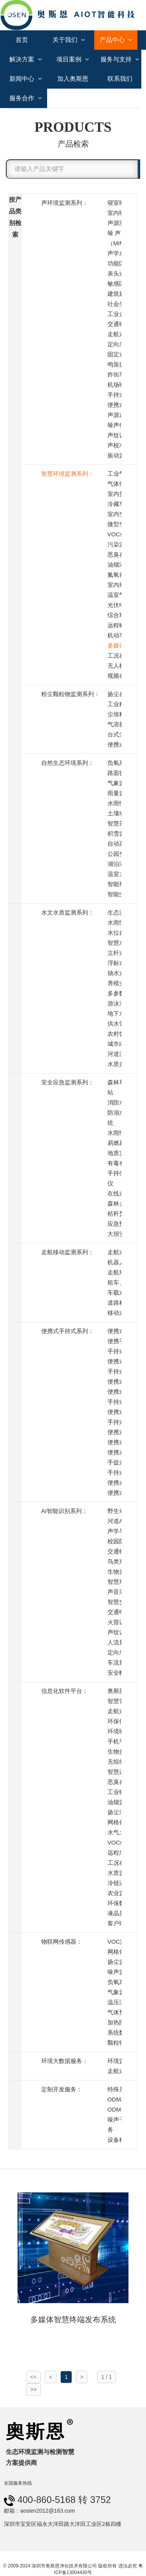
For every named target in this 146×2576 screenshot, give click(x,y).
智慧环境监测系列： (67, 473)
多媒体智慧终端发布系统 (73, 2319)
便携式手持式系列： (67, 1331)
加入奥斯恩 (72, 78)
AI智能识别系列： (64, 1511)
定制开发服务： (61, 2089)
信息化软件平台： (64, 1691)
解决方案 (25, 59)
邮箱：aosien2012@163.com (39, 2511)
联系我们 (119, 78)
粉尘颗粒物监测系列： (70, 694)
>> (33, 2389)
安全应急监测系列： (67, 1082)
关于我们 (69, 40)
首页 (22, 40)
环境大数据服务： (64, 2061)
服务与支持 (119, 59)
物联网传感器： (61, 1941)
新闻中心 (25, 78)
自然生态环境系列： (67, 762)
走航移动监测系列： (67, 1252)
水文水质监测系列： (67, 912)
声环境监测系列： (64, 202)
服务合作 (25, 98)
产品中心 (116, 40)
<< (33, 2377)
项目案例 (72, 59)
